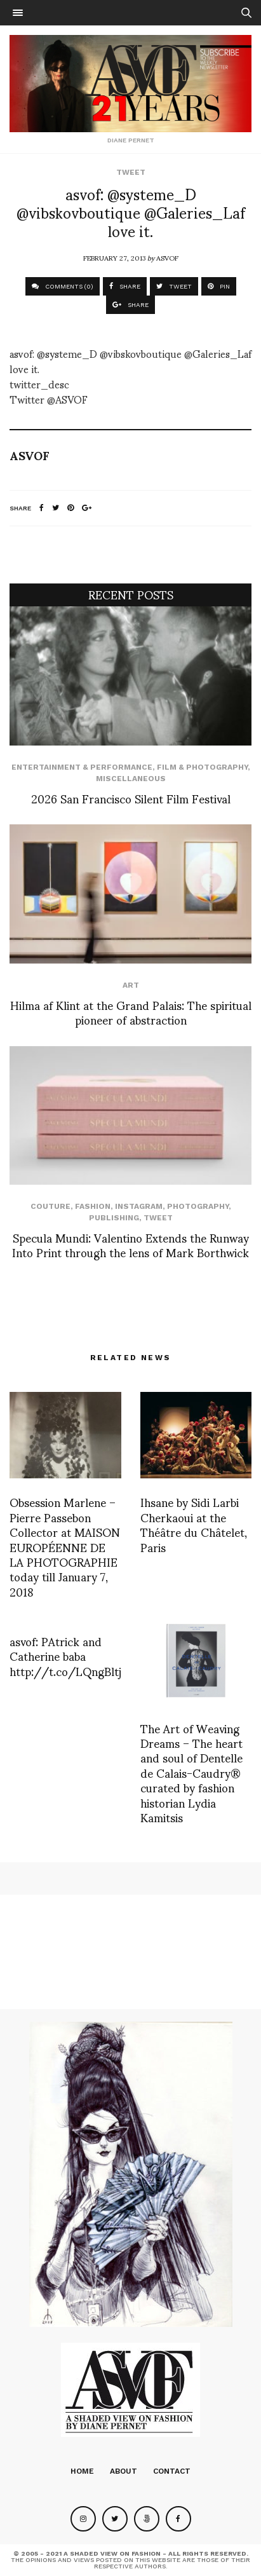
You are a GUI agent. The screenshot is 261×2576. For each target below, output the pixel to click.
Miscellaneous (131, 778)
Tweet (130, 172)
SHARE (124, 286)
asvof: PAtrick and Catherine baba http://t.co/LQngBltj (65, 1655)
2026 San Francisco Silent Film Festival (131, 798)
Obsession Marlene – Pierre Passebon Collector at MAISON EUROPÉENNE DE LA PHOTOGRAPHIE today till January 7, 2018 (65, 1546)
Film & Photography (202, 767)
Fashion (92, 1206)
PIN (219, 286)
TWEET (174, 286)
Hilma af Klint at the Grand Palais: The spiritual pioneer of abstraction (130, 1012)
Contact (172, 2471)
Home (82, 2471)
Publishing (114, 1217)
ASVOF (167, 257)
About (123, 2471)
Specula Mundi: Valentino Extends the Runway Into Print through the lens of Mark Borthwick (130, 1244)
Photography (198, 1206)
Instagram (139, 1206)
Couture (50, 1206)
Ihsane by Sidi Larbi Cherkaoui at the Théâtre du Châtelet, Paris (193, 1524)
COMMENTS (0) (62, 286)
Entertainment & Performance (81, 767)
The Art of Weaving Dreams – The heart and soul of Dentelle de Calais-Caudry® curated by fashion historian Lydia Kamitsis (191, 1772)
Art (131, 985)
